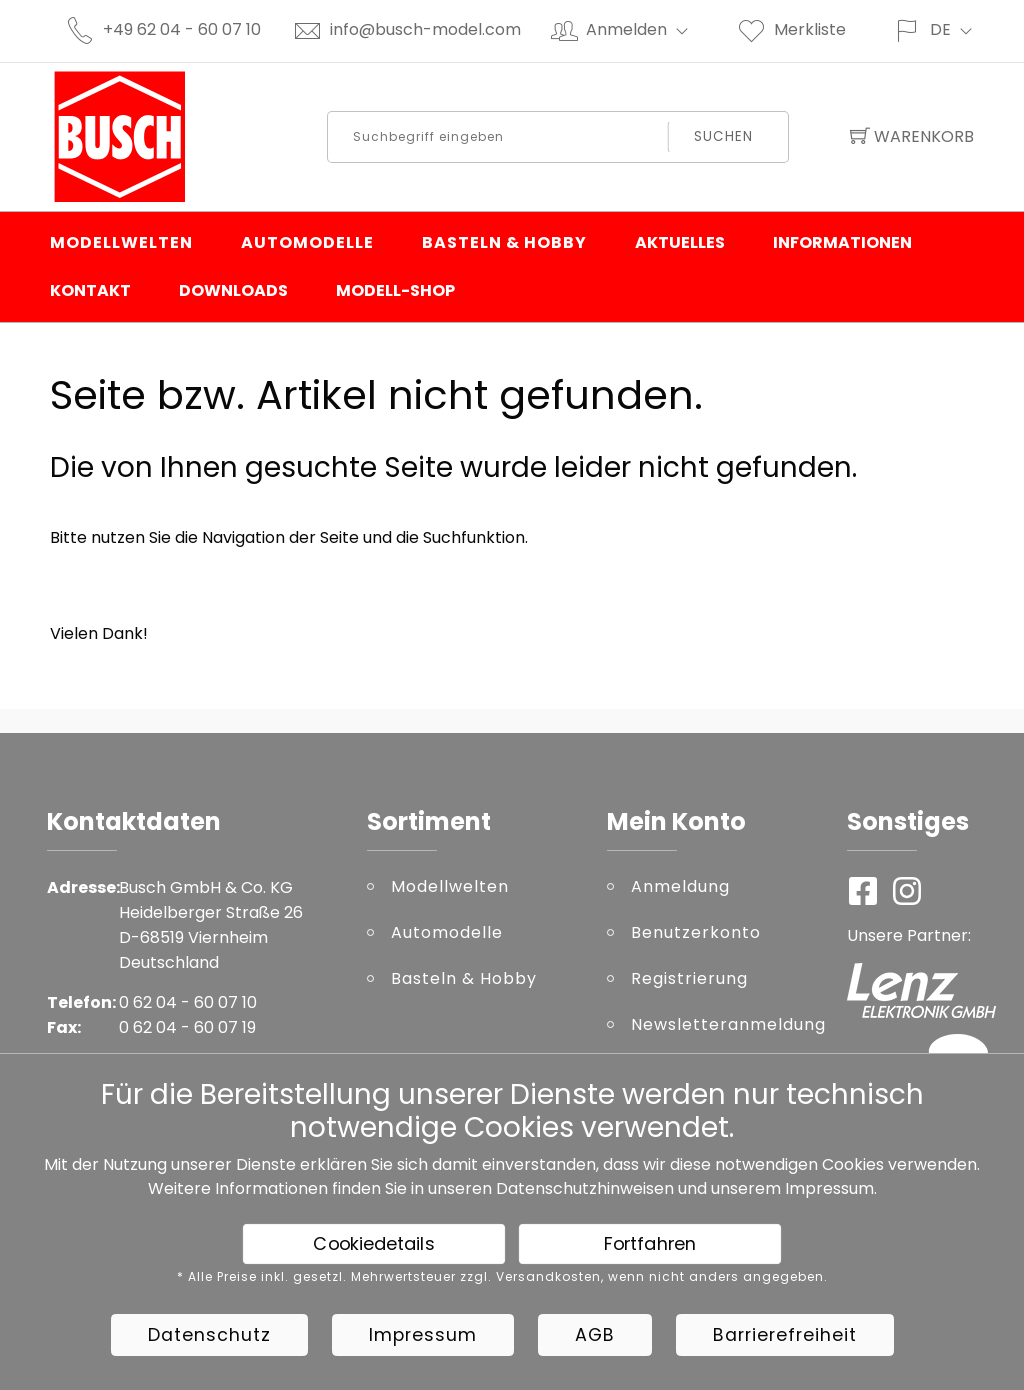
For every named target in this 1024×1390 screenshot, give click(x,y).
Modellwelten (121, 242)
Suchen (723, 136)
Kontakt (90, 290)
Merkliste (791, 29)
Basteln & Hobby (504, 242)
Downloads (233, 290)
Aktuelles (680, 242)
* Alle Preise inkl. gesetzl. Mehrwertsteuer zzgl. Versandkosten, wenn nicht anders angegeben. (502, 1277)
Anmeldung (680, 886)
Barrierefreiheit (785, 1335)
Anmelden (645, 29)
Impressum (829, 1188)
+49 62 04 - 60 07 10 (182, 29)
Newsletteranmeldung (724, 1024)
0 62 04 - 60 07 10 (188, 1002)
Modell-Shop (395, 290)
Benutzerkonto (696, 932)
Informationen (842, 242)
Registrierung (689, 978)
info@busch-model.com (425, 29)
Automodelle (307, 242)
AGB (595, 1335)
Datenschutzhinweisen (585, 1188)
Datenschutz (209, 1335)
